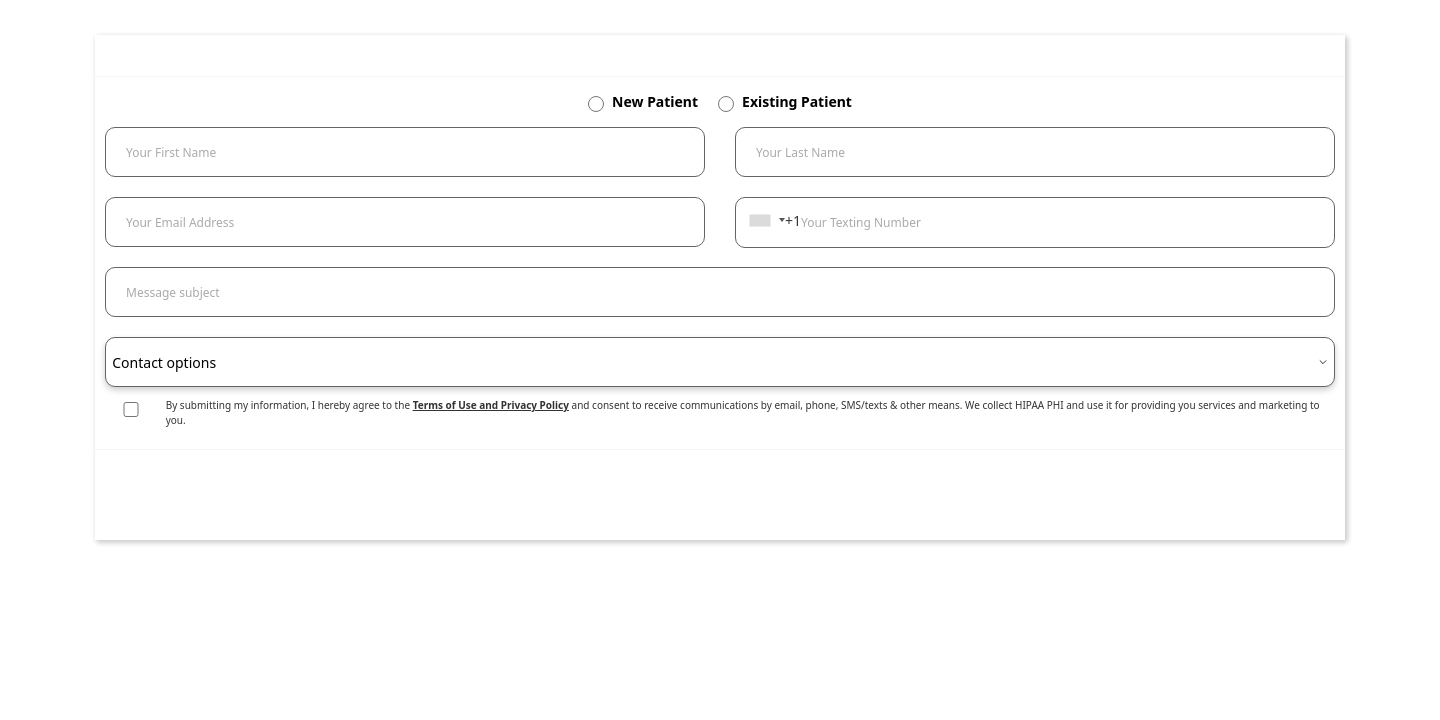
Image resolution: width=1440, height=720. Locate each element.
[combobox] (766, 220)
